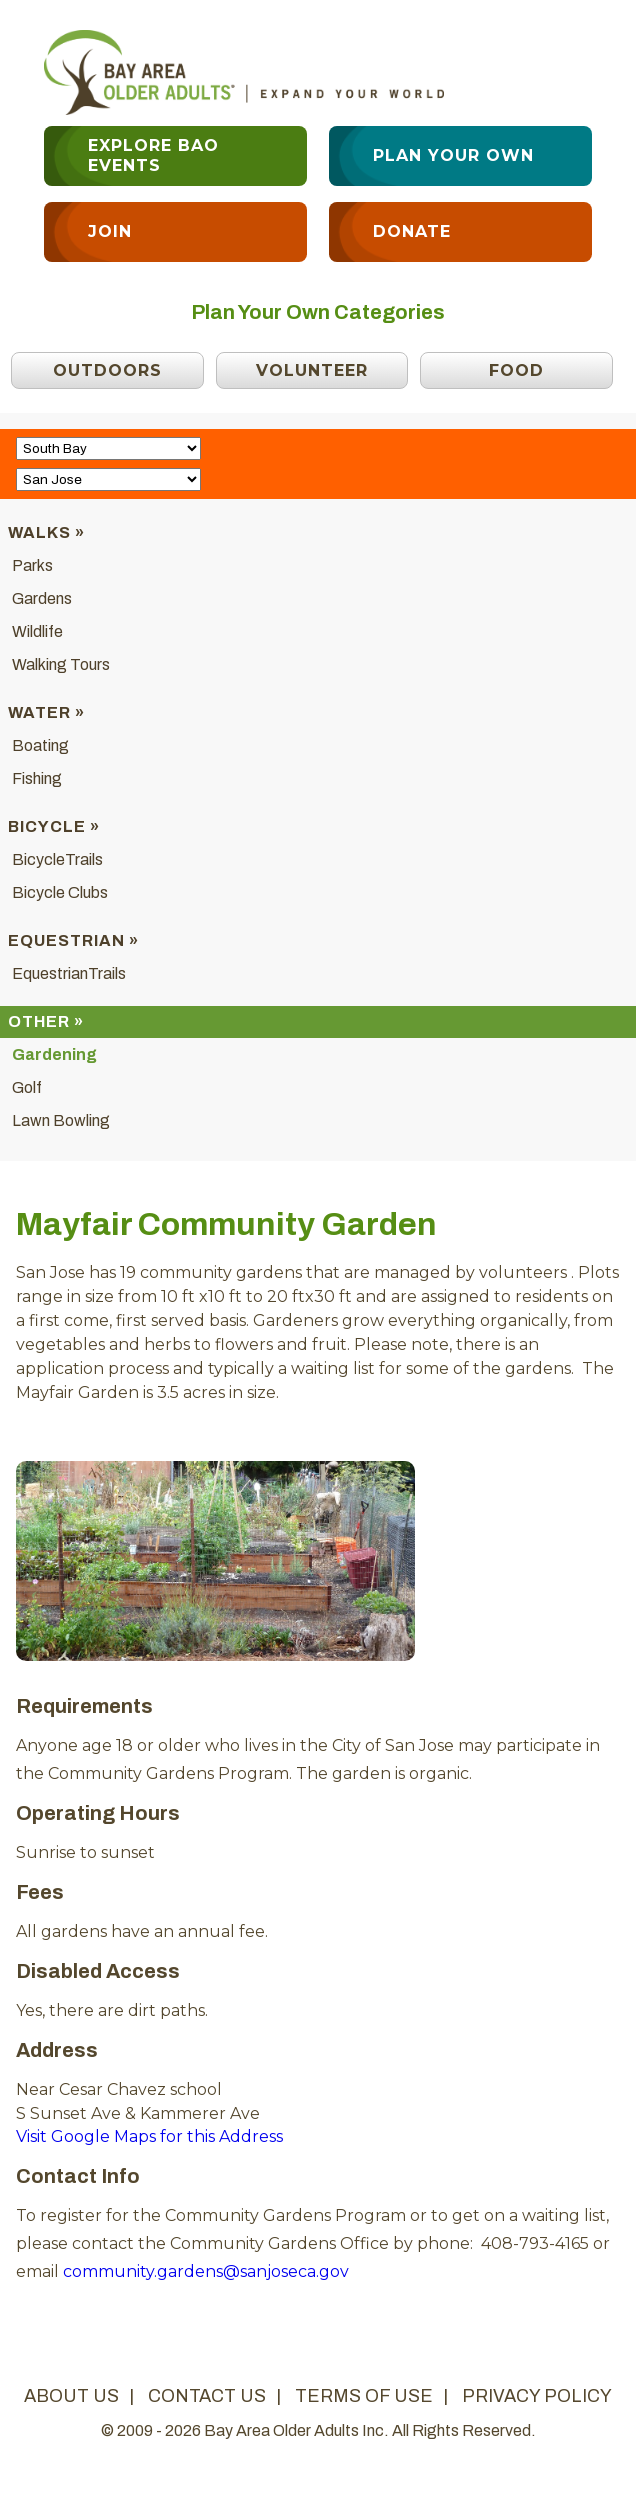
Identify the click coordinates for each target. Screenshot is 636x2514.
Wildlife (37, 631)
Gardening (54, 1054)
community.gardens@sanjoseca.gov (206, 2271)
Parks (32, 565)
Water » (46, 712)
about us (71, 2396)
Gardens (42, 598)
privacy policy (537, 2396)
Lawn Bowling (61, 1120)
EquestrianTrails (69, 973)
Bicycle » (54, 826)
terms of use (364, 2396)
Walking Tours (61, 664)
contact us (207, 2396)
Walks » (46, 532)
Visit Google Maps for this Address (149, 2136)
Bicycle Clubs (60, 892)
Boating (40, 745)
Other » (46, 1021)
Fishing (37, 778)
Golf (27, 1087)
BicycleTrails (57, 859)
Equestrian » (73, 940)
